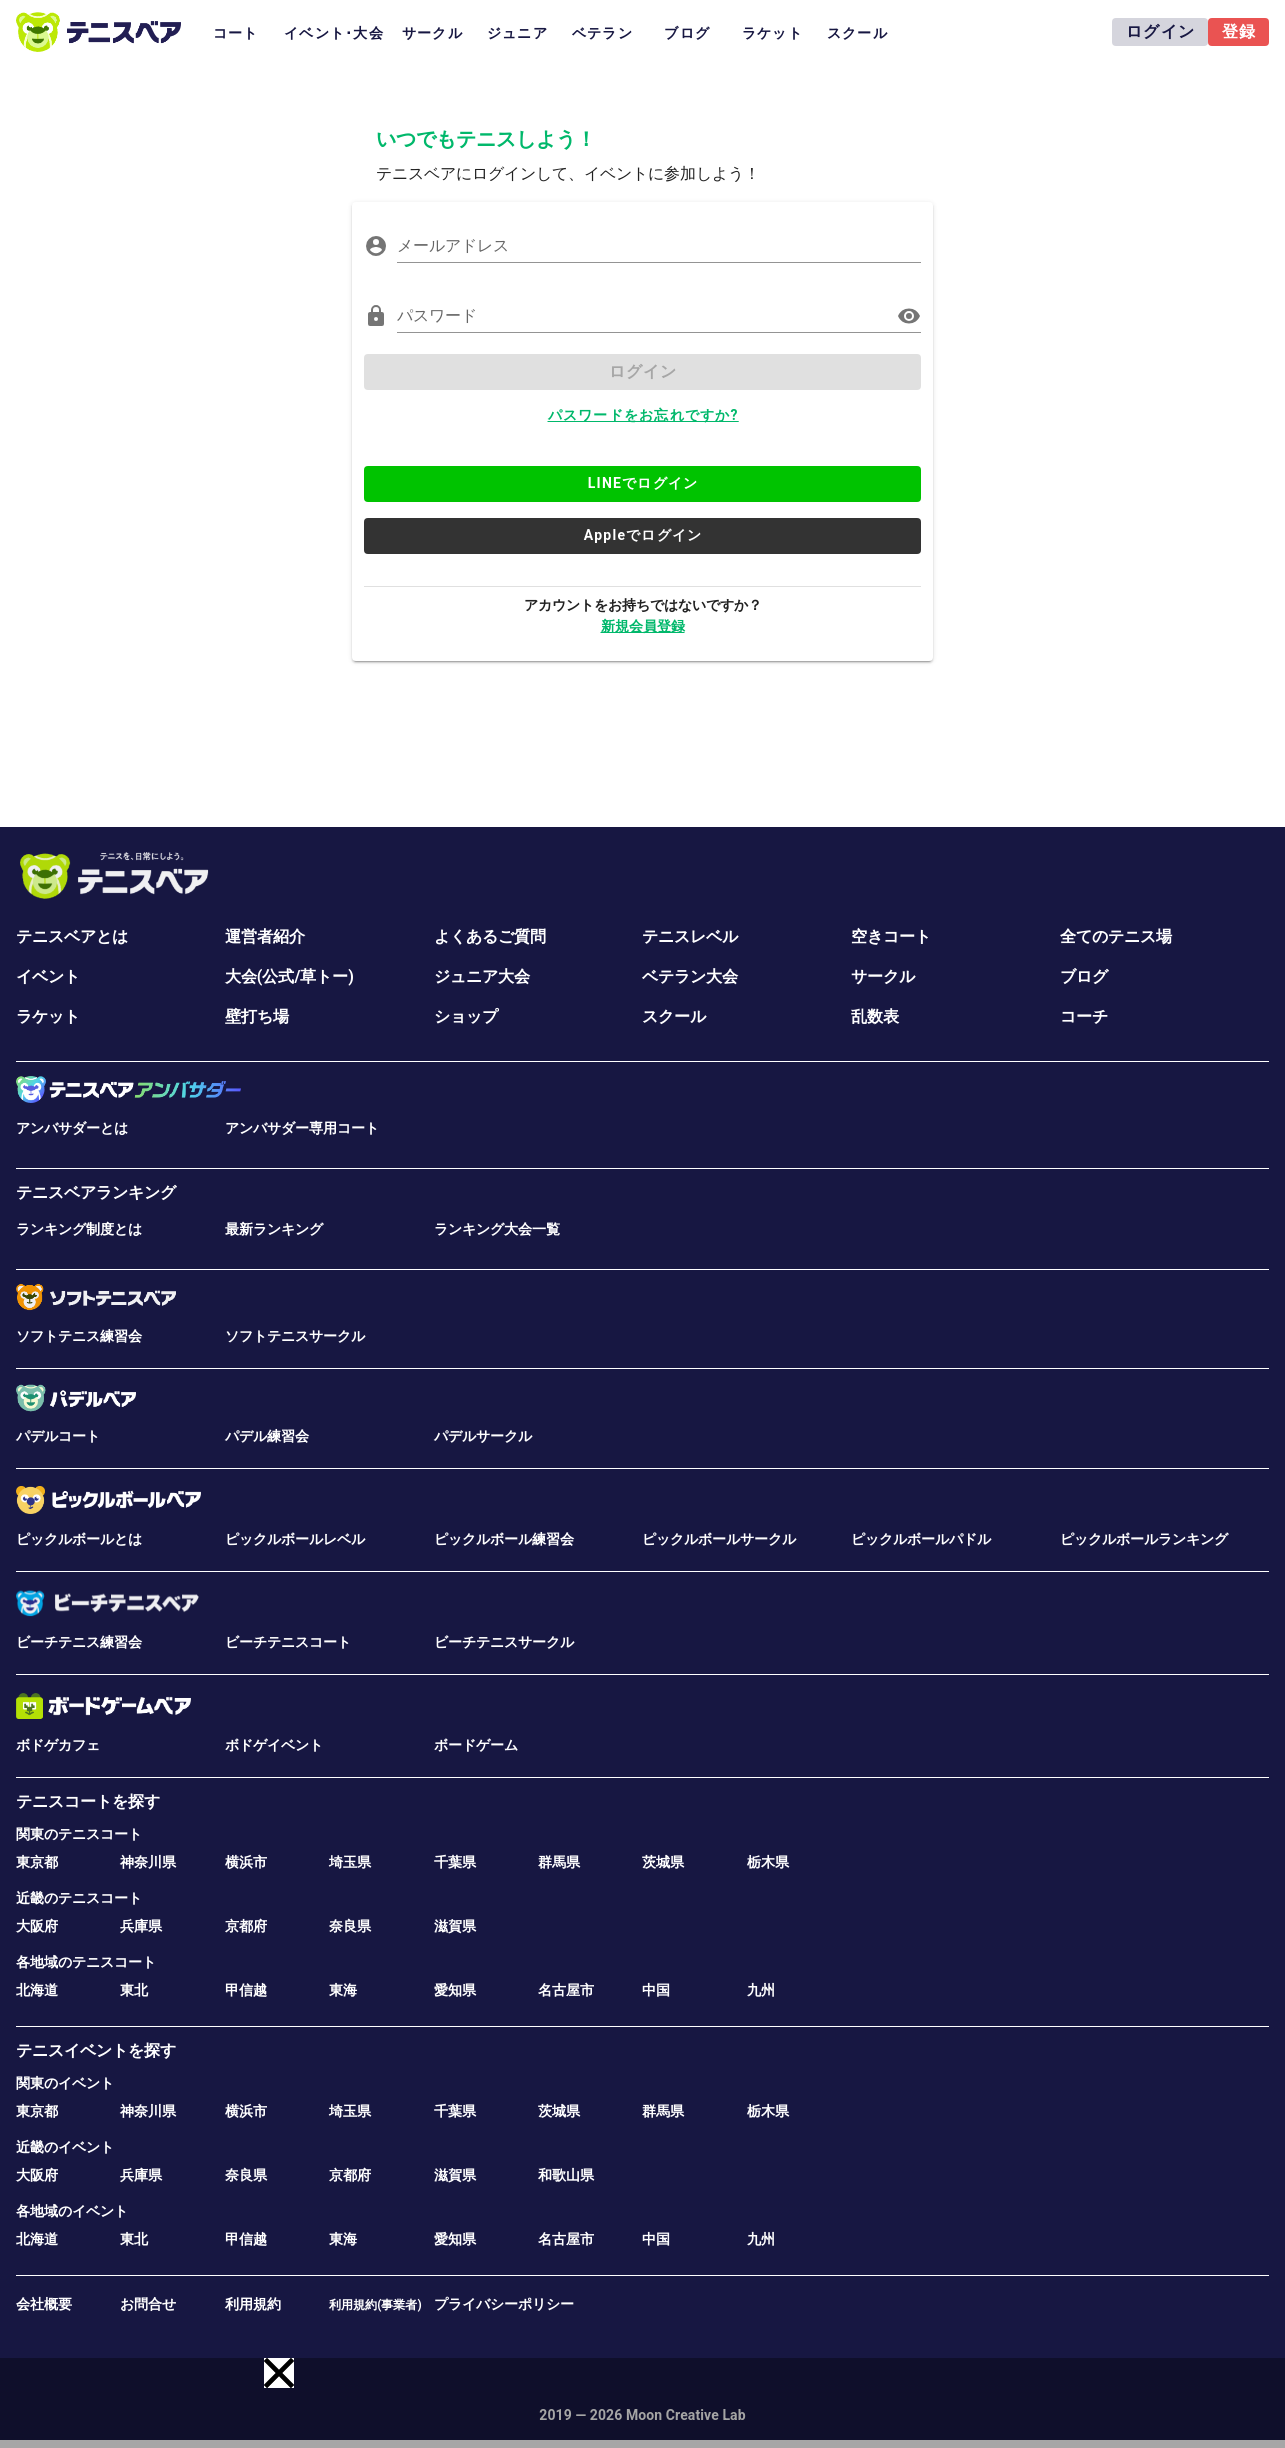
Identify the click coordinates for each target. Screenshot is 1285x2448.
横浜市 (246, 1862)
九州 (761, 1990)
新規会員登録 (643, 626)
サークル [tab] (432, 33)
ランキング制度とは (79, 1229)
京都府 (246, 1926)
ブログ (1084, 976)
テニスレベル (690, 936)
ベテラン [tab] (602, 33)
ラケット (48, 1016)
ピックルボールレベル (295, 1539)
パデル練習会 (267, 1436)
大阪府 (37, 1926)
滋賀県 (455, 1926)
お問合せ (148, 2304)
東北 (134, 1990)
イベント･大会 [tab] (334, 33)
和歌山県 (566, 2175)
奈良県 (350, 1926)
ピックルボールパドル (921, 1539)
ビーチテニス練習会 (79, 1642)
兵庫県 (141, 1926)
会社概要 (44, 2304)
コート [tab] (236, 33)
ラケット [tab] (772, 33)
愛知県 (455, 1990)
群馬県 (559, 1862)
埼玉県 (350, 1862)
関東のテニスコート (79, 1834)
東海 (343, 1990)
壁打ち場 (257, 1016)
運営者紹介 (265, 936)
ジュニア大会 (482, 976)
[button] (279, 2373)
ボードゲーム (476, 1745)
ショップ (466, 1016)
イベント (48, 976)
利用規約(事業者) (375, 2305)
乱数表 (875, 1016)
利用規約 (253, 2304)
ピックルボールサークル (719, 1539)
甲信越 (246, 1990)
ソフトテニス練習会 (79, 1336)
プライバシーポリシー (504, 2304)
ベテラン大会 (690, 976)
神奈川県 (148, 1862)
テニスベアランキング (96, 1192)
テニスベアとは (72, 936)
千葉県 (455, 1862)
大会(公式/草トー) (289, 976)
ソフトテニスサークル (295, 1336)
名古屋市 (566, 1990)
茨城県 (663, 1862)
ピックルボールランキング (1144, 1539)
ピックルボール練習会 (504, 1539)
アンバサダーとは (72, 1128)
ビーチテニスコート (288, 1642)
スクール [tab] (857, 33)
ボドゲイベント (274, 1745)
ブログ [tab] (687, 33)
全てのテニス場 (1116, 936)
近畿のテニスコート (79, 1898)
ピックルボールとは (79, 1539)
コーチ (1084, 1016)
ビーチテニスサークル (504, 1642)
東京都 (37, 1862)
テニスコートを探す (88, 1801)
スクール (674, 1016)
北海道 (37, 1990)
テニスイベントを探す (96, 2050)
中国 (656, 1990)
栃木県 (768, 1862)
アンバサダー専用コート (302, 1128)
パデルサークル (483, 1436)
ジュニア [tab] (517, 33)
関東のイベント (65, 2083)
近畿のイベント (65, 2147)
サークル (883, 976)
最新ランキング (274, 1229)
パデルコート (58, 1436)
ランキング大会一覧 (497, 1229)
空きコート (891, 936)
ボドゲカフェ (58, 1745)
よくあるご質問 (490, 936)
